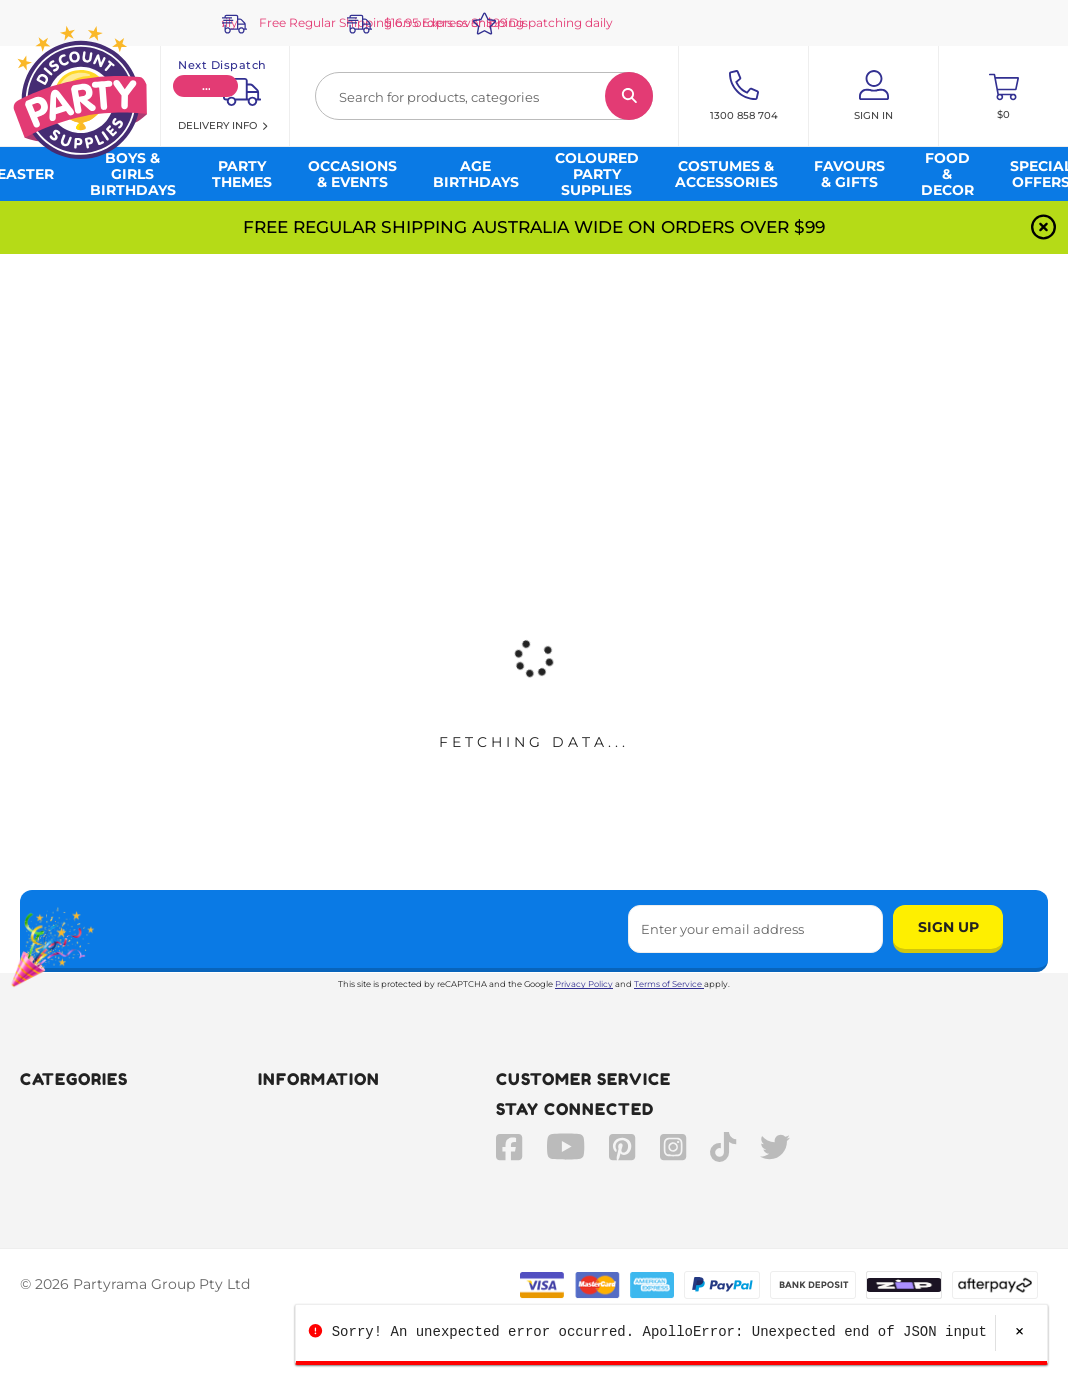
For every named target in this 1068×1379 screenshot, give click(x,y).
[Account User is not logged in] (873, 96)
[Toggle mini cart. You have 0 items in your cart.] (1003, 96)
